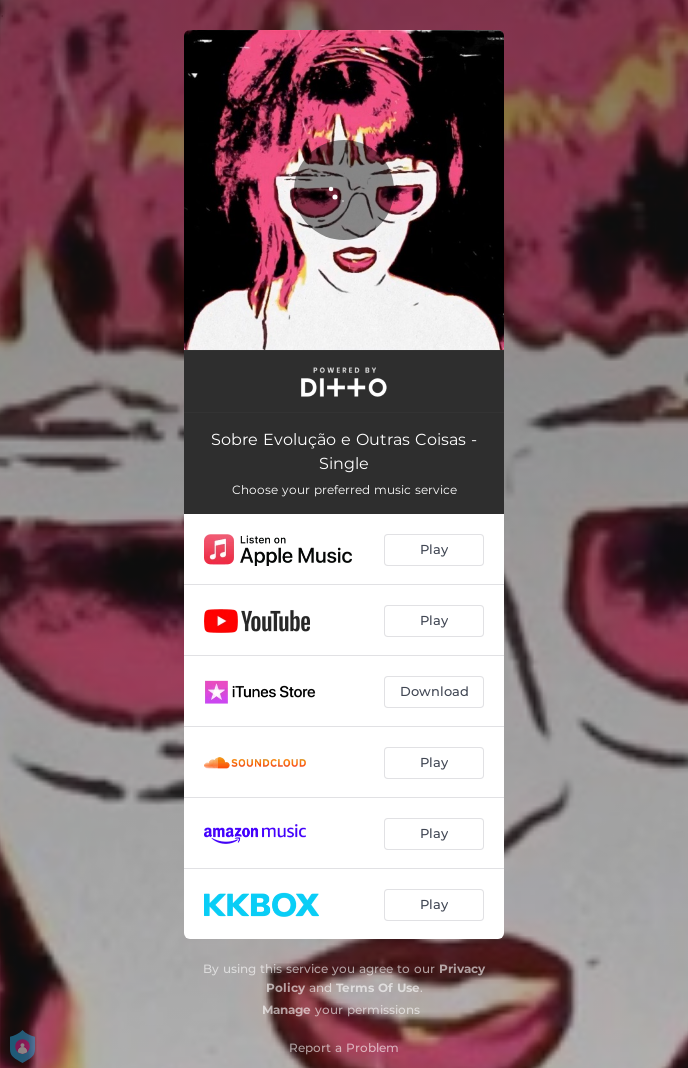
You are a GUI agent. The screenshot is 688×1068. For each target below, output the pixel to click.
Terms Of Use (378, 987)
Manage (286, 1009)
